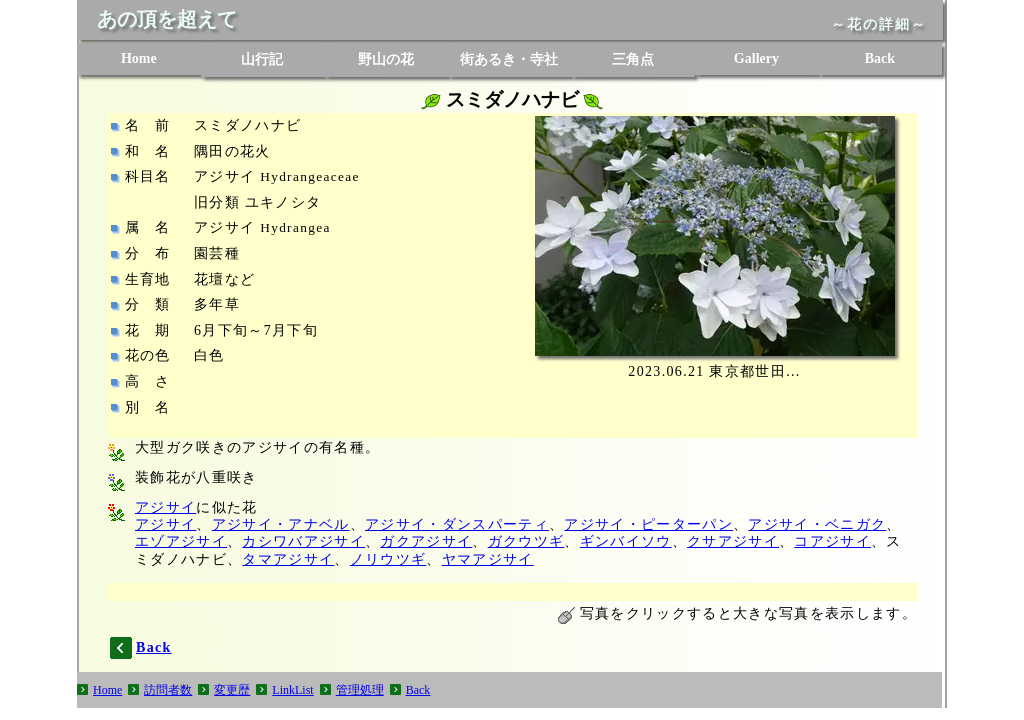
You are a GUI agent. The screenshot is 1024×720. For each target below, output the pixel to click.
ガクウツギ (526, 541)
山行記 (262, 59)
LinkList (292, 690)
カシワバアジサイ (303, 541)
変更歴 (232, 690)
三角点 (633, 59)
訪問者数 (168, 690)
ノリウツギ (388, 559)
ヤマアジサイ (488, 559)
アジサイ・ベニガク (817, 524)
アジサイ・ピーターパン (648, 524)
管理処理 (360, 690)
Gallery (756, 58)
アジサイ (165, 507)
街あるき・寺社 (509, 59)
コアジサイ (832, 541)
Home (139, 58)
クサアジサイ (733, 541)
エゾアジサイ (181, 541)
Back (880, 58)
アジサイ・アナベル (281, 524)
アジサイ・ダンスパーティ (457, 524)
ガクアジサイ (426, 541)
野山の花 (386, 59)
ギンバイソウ (626, 541)
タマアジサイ (288, 559)
